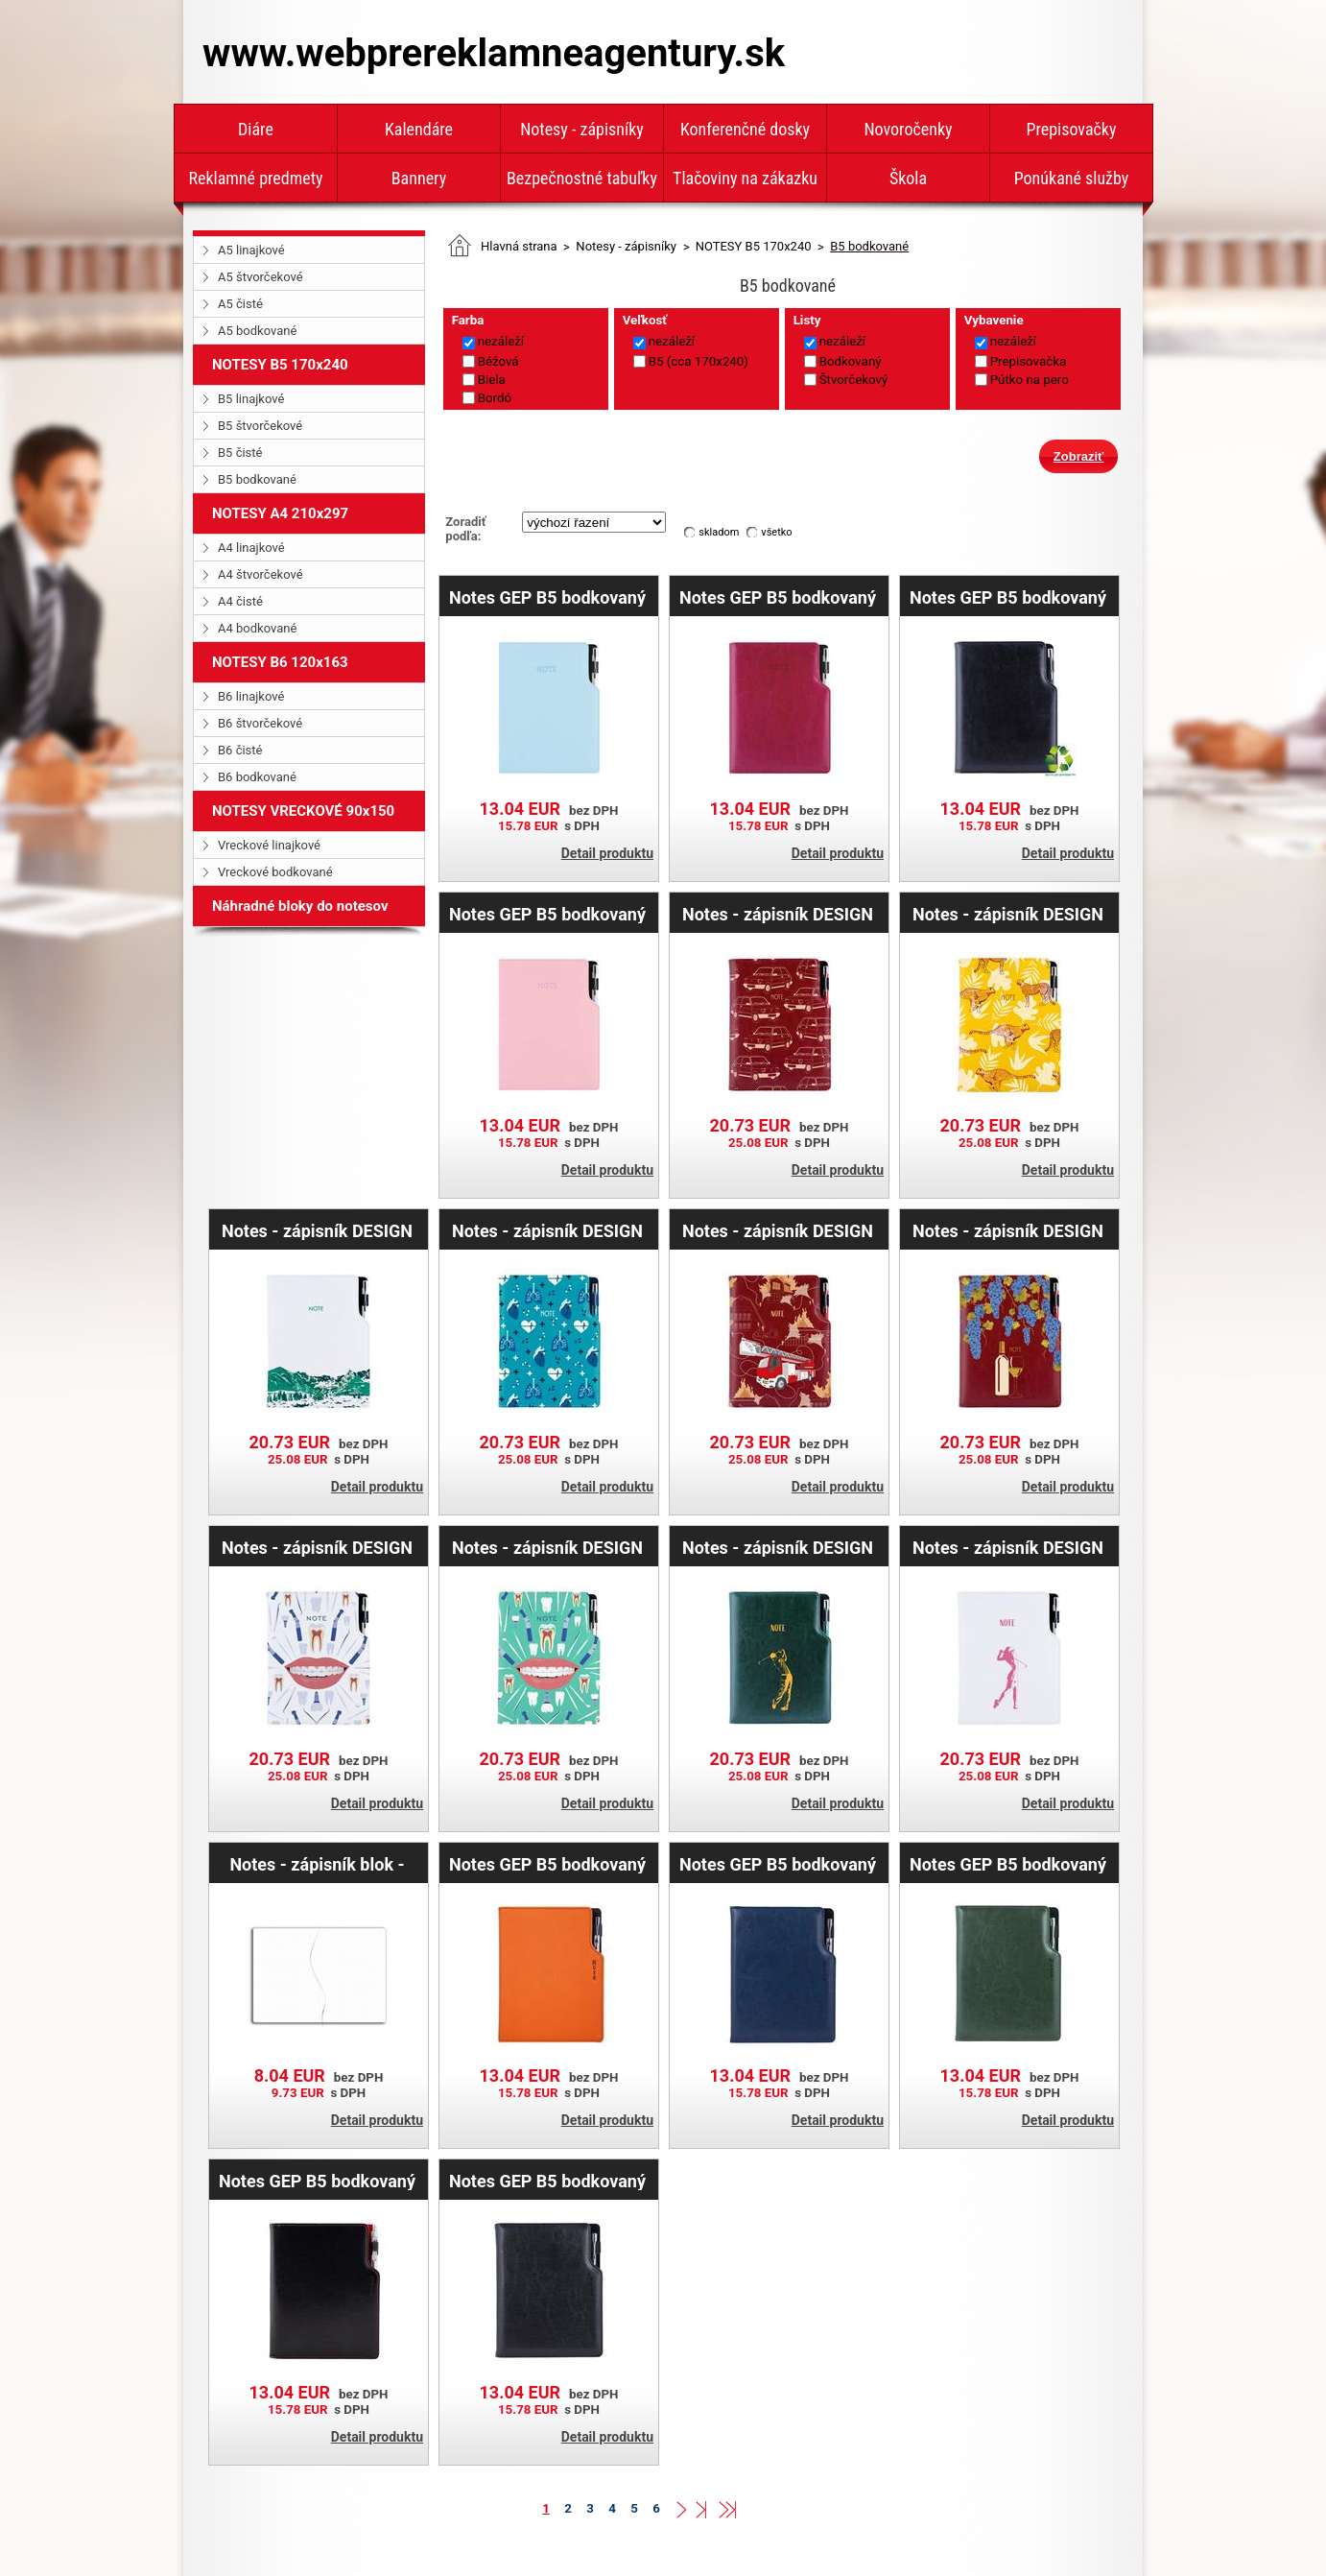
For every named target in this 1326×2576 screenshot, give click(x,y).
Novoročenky (908, 129)
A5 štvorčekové (260, 277)
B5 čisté (240, 452)
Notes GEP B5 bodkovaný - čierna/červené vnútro (317, 2180)
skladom (719, 532)
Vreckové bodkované (275, 872)
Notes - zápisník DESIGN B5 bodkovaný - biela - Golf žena (1007, 1547)
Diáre (255, 129)
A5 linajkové (251, 250)
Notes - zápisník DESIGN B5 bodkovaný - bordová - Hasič (777, 1230)
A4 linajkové (251, 547)
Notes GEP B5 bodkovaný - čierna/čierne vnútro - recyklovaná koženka (1008, 597)
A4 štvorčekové (260, 574)
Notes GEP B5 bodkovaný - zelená (1008, 1863)
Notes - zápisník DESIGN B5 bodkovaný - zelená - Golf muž (777, 1547)
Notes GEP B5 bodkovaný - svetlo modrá (547, 597)
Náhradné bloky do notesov (300, 906)
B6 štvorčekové (260, 723)
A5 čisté (240, 304)
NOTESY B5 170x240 (280, 364)
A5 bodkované (257, 330)
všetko (776, 532)
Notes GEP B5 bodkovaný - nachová (777, 597)
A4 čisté (240, 601)
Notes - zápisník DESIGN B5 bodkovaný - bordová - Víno (1007, 1230)
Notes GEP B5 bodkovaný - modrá (777, 1863)
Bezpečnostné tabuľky (582, 178)
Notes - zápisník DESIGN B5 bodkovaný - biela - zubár (317, 1547)
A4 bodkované (257, 628)
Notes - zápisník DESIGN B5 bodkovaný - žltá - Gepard (1007, 913)
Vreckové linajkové (269, 845)
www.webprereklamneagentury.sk (493, 53)
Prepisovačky (1072, 129)
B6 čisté (240, 750)
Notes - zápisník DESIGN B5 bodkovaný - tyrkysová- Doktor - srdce (547, 1230)
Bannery (418, 178)
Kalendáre (419, 129)
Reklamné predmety (255, 178)
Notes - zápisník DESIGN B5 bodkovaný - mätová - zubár (547, 1547)
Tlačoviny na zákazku (745, 178)
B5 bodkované (257, 479)
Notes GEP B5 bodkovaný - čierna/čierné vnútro (547, 2180)
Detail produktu (607, 853)
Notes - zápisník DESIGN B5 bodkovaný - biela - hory (317, 1230)
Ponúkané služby (1071, 178)
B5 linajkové (251, 399)
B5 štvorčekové (260, 425)
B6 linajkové (251, 696)
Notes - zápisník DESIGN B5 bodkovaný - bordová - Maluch (777, 913)
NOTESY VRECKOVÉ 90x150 (303, 811)
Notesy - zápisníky (582, 129)
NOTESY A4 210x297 (280, 513)
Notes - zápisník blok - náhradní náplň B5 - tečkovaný (316, 1863)
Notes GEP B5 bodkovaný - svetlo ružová (547, 913)
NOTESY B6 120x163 (280, 662)
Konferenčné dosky (745, 129)
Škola (908, 178)
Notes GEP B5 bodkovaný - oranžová (547, 1863)
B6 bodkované (257, 777)
